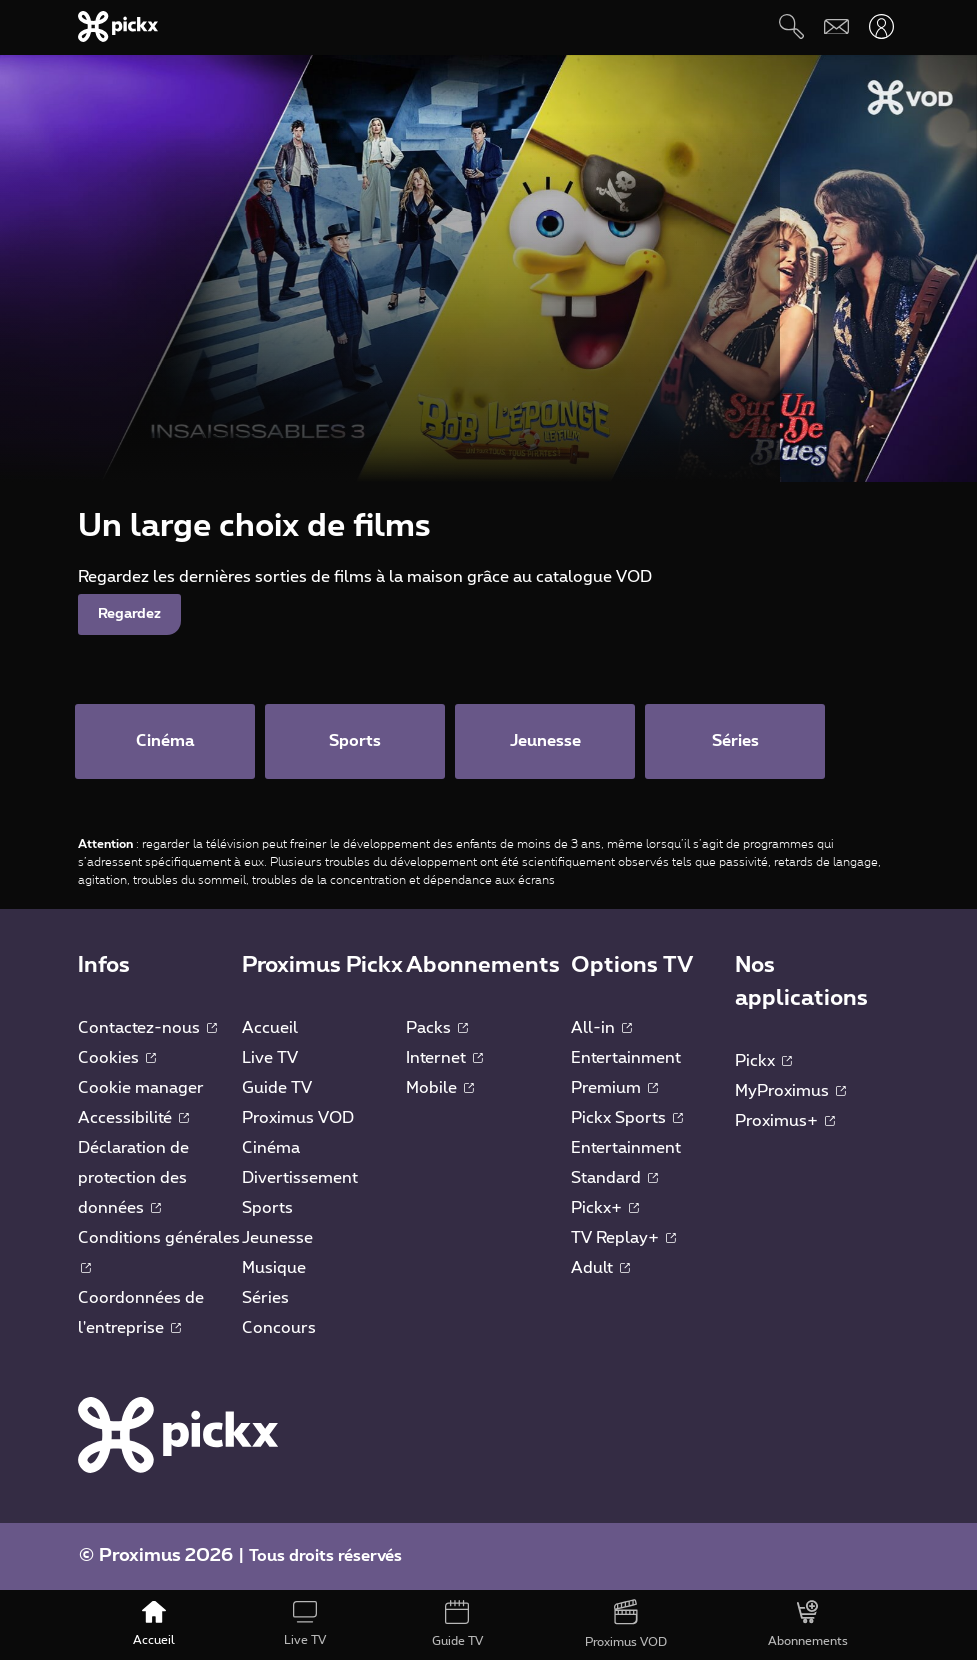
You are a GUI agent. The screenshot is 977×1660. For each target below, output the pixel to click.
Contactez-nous (147, 1028)
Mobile (440, 1088)
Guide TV (277, 1088)
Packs (437, 1028)
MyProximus (790, 1091)
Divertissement (300, 1178)
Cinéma (271, 1148)
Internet (444, 1058)
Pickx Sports (627, 1118)
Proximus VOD (298, 1118)
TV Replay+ (623, 1238)
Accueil (270, 1028)
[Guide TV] (457, 1625)
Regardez (129, 614)
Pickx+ (605, 1208)
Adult (600, 1268)
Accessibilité (133, 1118)
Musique (274, 1268)
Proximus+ (785, 1121)
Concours (279, 1328)
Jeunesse (277, 1238)
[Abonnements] (809, 1625)
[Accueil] (154, 1625)
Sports (267, 1208)
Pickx (763, 1061)
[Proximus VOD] (626, 1625)
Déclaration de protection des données (133, 1178)
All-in (601, 1028)
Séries (265, 1298)
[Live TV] (305, 1625)
